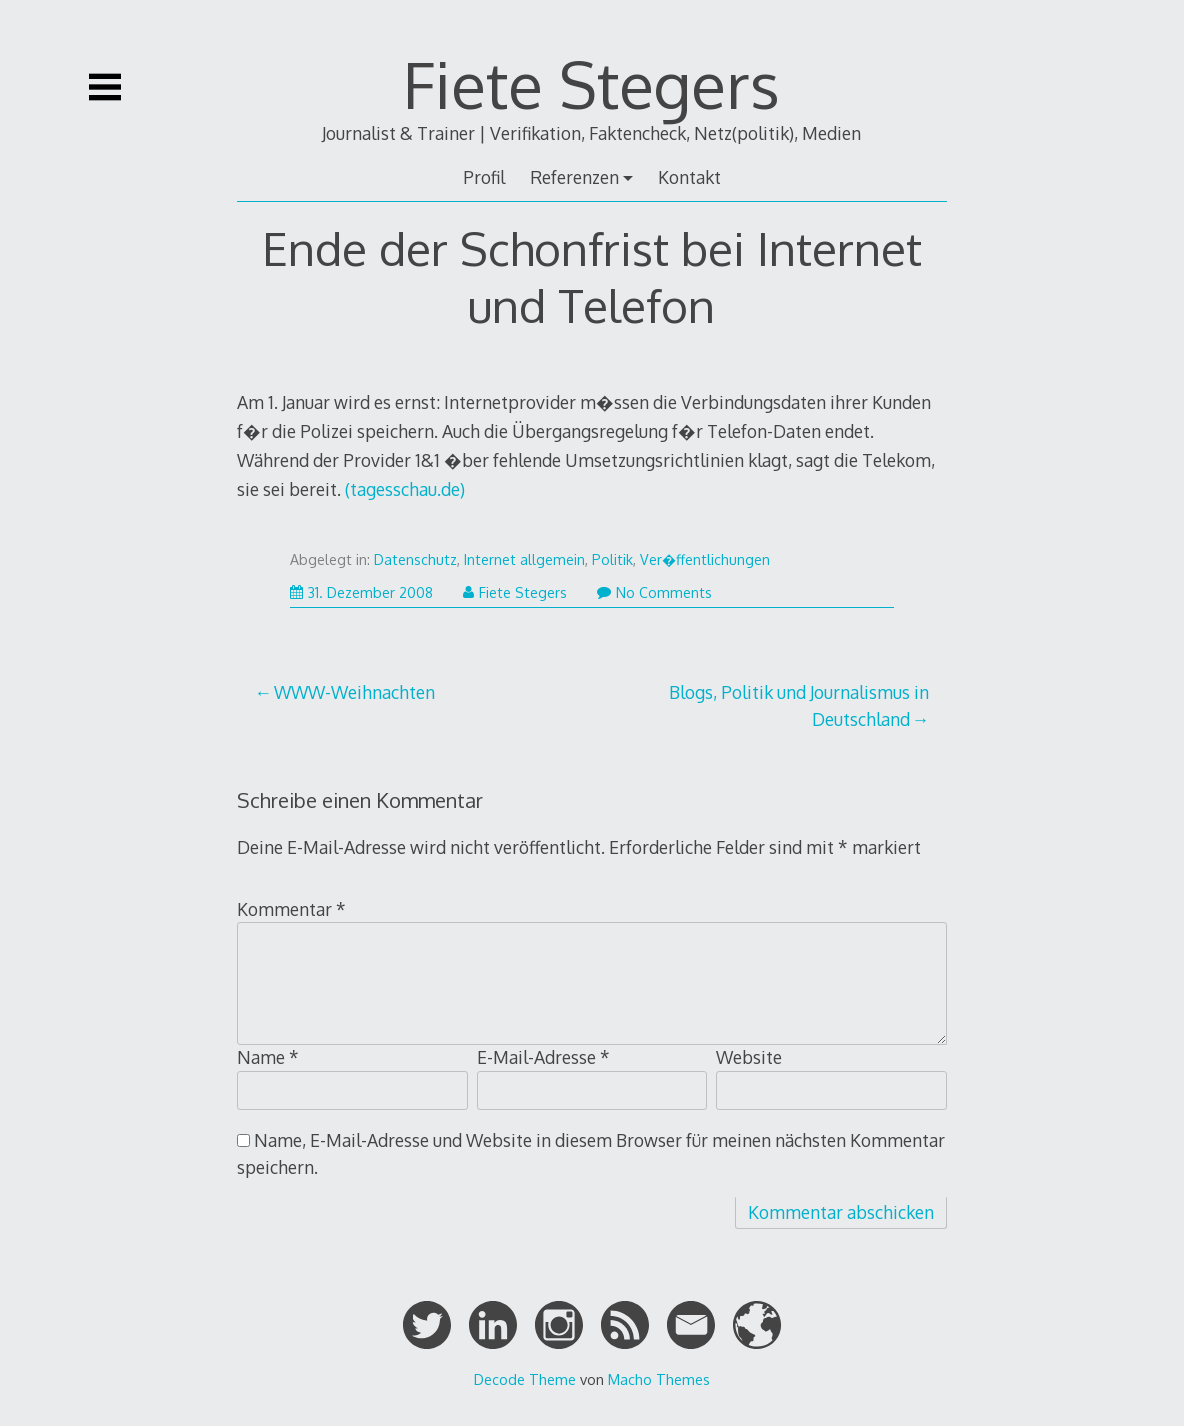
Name (268, 1057)
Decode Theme (525, 1379)
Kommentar (291, 909)
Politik (612, 559)
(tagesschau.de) (405, 489)
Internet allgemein (524, 559)
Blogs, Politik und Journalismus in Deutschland (799, 705)
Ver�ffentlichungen (705, 559)
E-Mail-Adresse (543, 1057)
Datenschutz (415, 559)
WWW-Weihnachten (354, 692)
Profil (484, 177)
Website (749, 1057)
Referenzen (574, 177)
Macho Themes (659, 1379)
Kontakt (689, 177)
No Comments (654, 592)
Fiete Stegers (591, 83)
